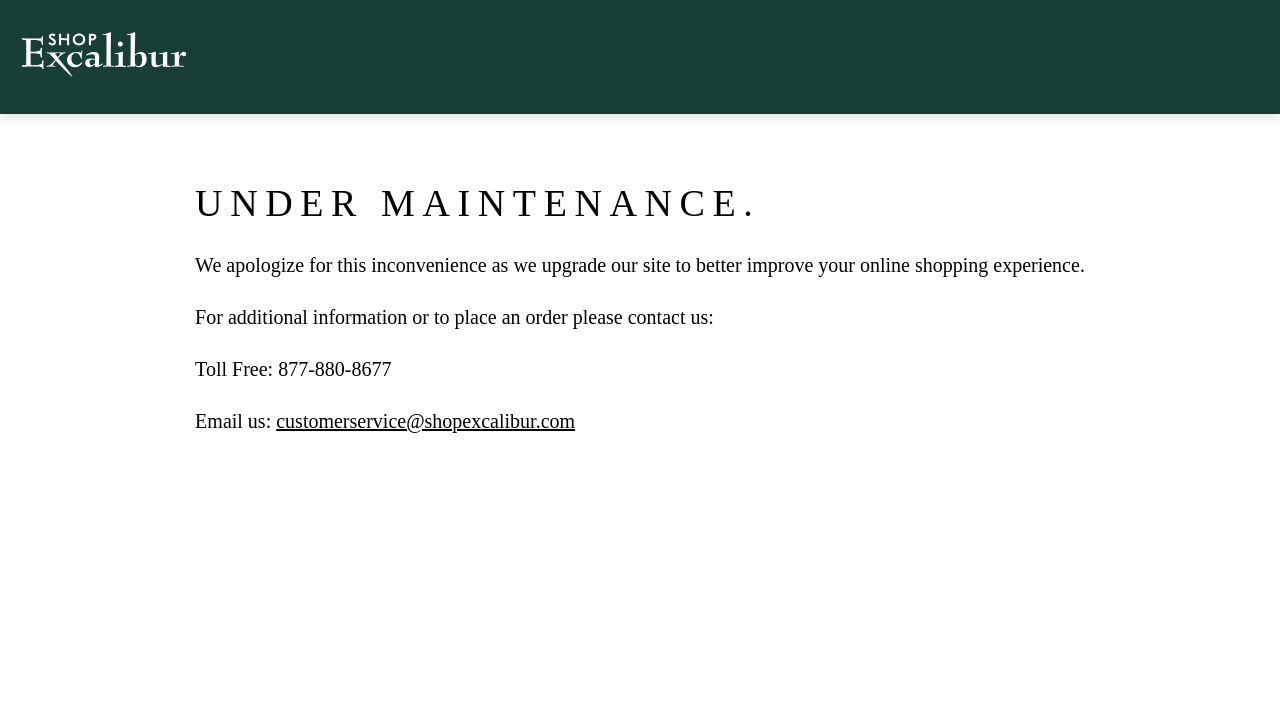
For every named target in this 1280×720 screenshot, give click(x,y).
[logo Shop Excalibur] (104, 27)
